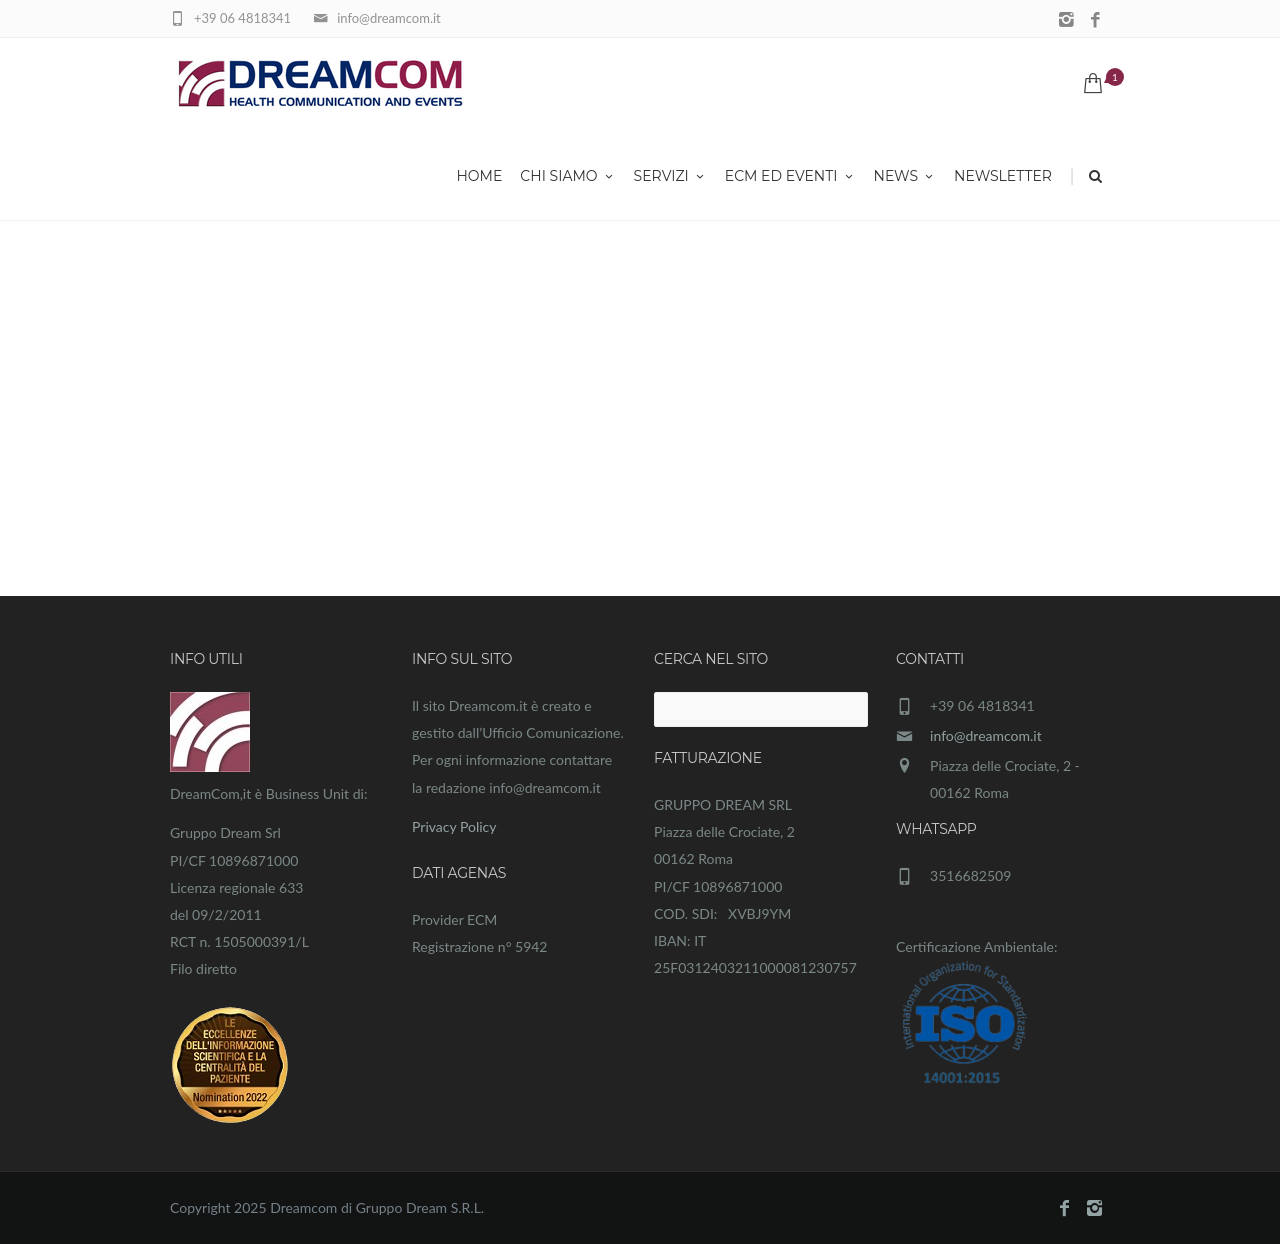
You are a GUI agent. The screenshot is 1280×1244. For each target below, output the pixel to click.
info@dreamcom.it (986, 735)
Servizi (670, 178)
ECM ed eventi (790, 178)
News (905, 178)
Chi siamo (567, 178)
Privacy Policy (454, 826)
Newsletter (1003, 178)
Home (479, 178)
